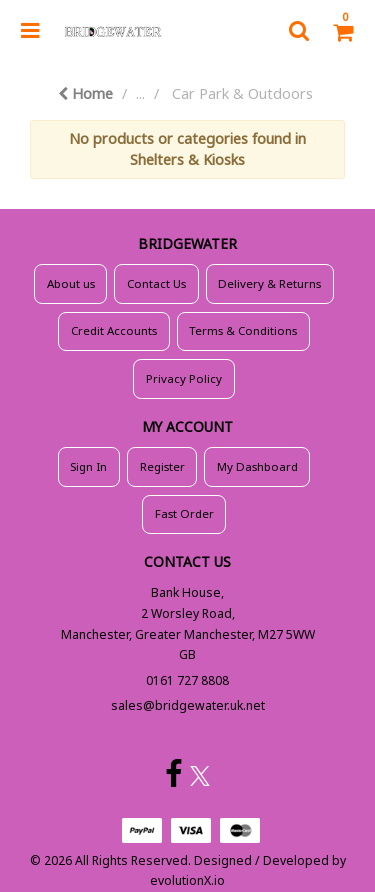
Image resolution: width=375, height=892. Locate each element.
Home (85, 93)
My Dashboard (257, 466)
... (140, 93)
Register (162, 466)
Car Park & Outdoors (242, 93)
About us (71, 283)
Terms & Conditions (243, 330)
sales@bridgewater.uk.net (188, 705)
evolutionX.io (187, 880)
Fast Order (184, 513)
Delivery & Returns (269, 283)
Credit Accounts (114, 330)
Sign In (88, 466)
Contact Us (156, 283)
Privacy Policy (184, 378)
